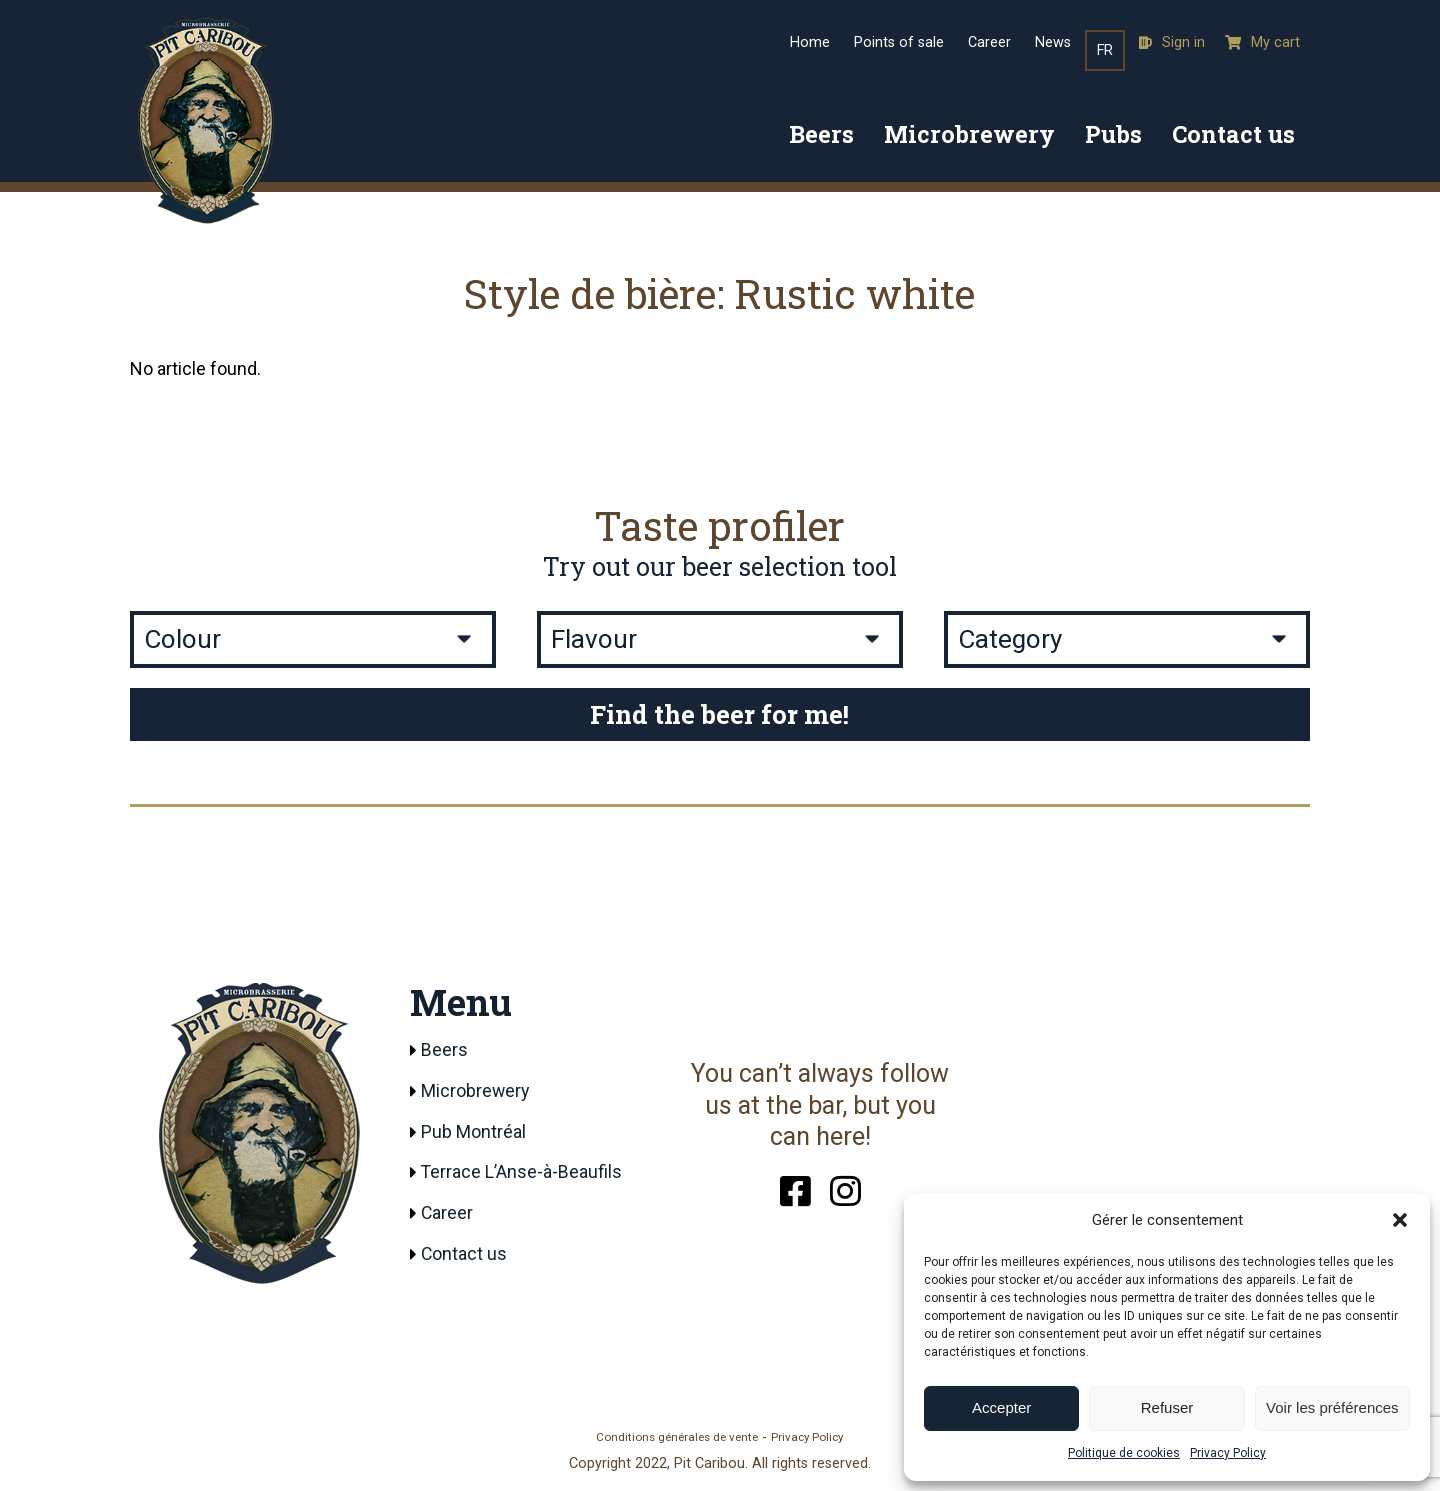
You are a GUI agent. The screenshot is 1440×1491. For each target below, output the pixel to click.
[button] (1400, 1220)
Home (810, 42)
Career (989, 42)
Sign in (1172, 42)
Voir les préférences (1332, 1407)
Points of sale (899, 42)
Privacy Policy (1228, 1453)
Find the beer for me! (720, 714)
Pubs (1113, 133)
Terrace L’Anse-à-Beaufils (522, 1173)
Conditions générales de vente (677, 1438)
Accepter (1001, 1407)
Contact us (1233, 133)
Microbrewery (969, 133)
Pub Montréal (473, 1132)
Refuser (1167, 1407)
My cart (1262, 42)
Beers (821, 133)
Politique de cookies (1124, 1453)
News (1053, 42)
